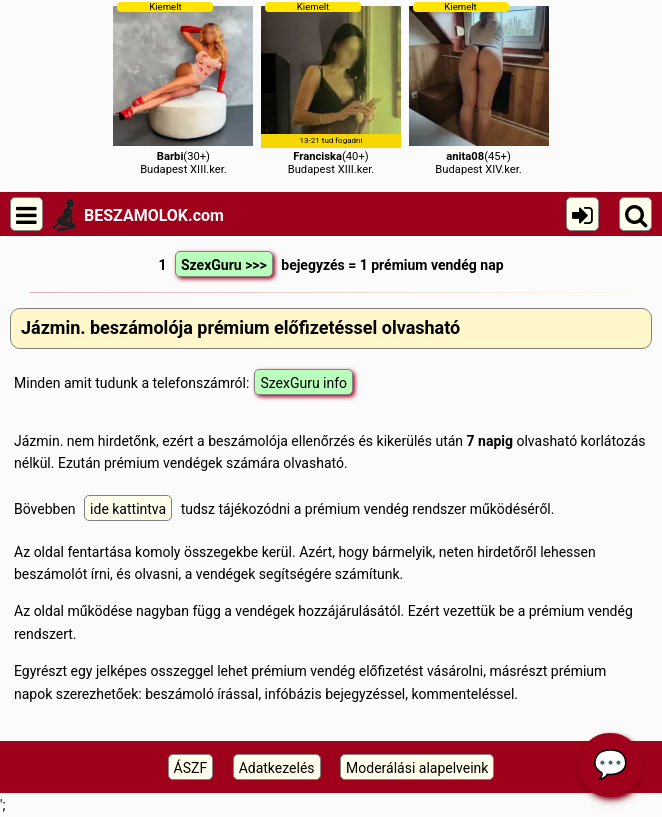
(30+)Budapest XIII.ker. (183, 88)
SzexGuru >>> (224, 265)
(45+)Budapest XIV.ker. (479, 88)
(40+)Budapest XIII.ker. (331, 88)
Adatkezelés (277, 768)
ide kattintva (128, 509)
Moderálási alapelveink (417, 768)
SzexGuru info (303, 383)
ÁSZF (191, 768)
